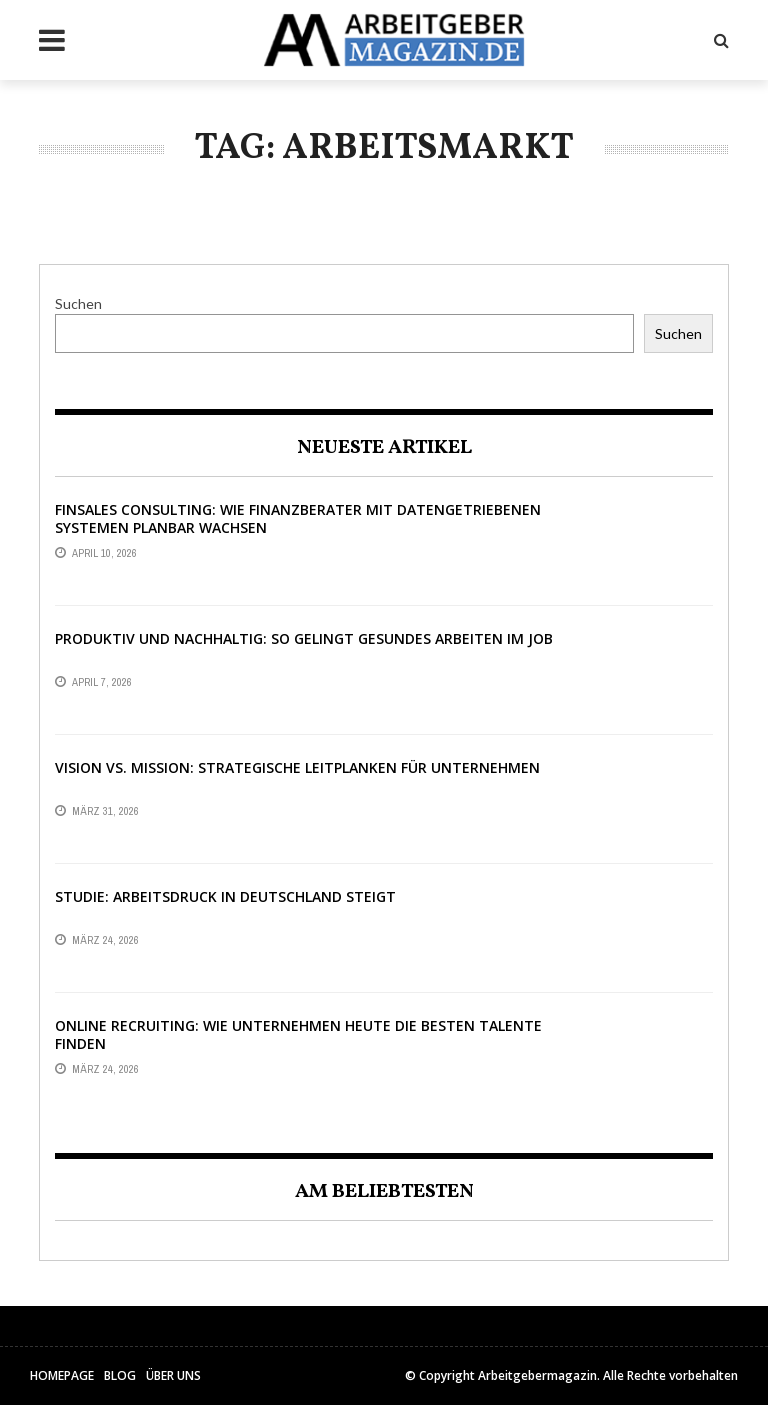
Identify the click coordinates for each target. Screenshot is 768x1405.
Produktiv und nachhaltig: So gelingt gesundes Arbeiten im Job (304, 638)
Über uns (173, 1375)
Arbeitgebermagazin (537, 1375)
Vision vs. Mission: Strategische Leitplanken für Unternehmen (297, 767)
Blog (120, 1375)
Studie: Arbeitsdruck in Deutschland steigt (225, 896)
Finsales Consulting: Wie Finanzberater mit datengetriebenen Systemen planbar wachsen (298, 518)
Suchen (78, 303)
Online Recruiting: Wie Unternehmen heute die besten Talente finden (298, 1034)
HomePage (62, 1375)
